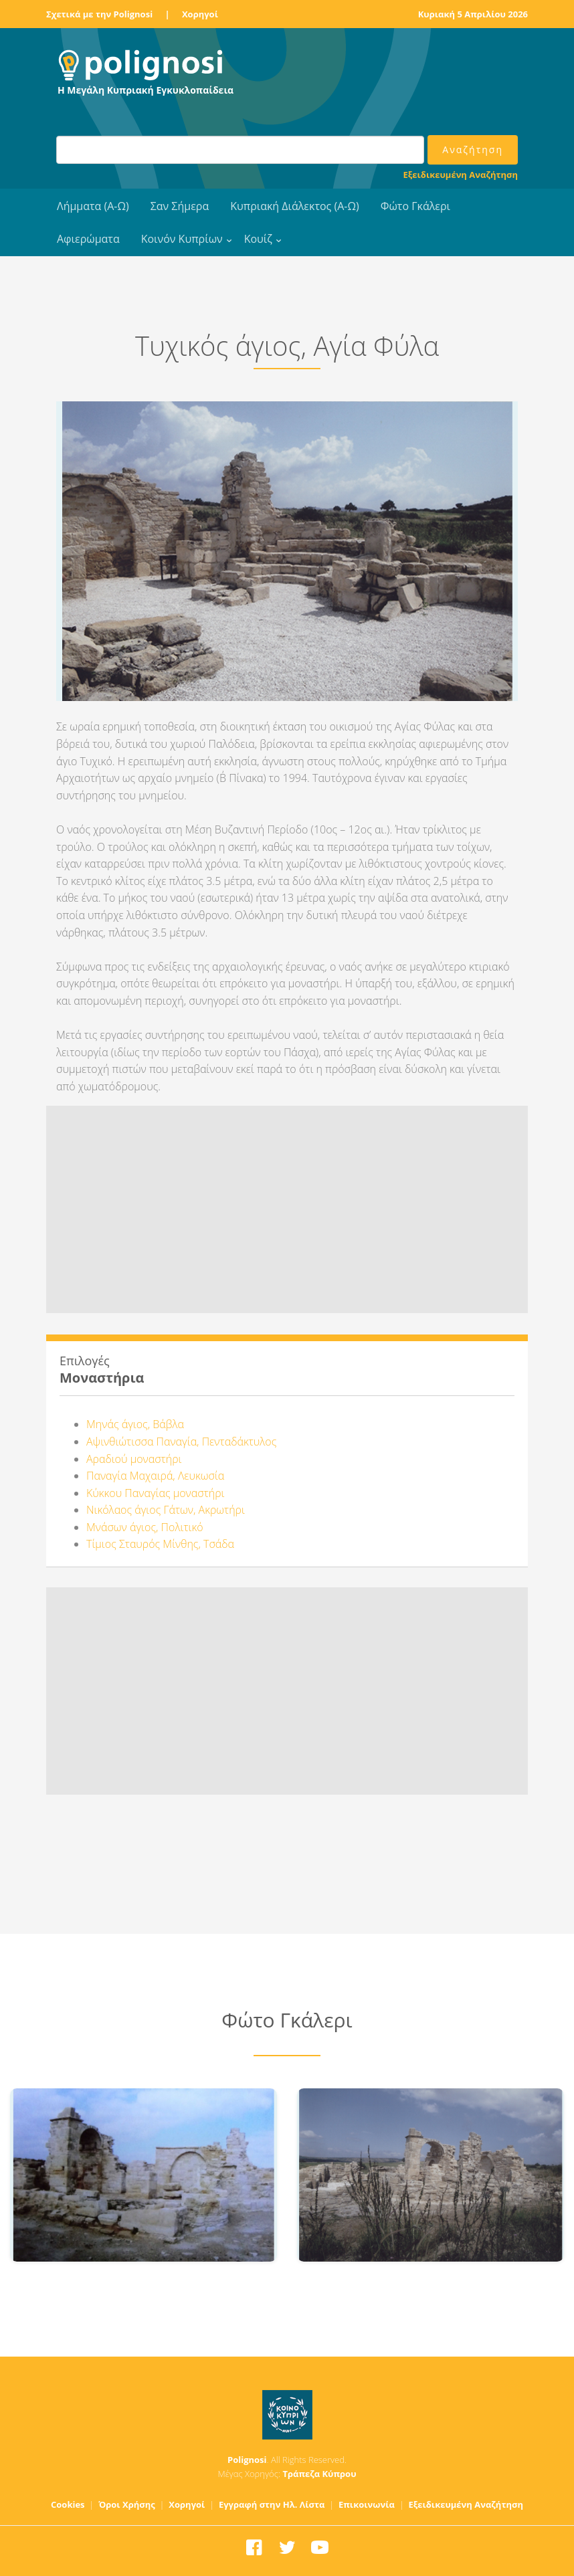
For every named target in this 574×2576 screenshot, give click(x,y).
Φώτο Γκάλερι (415, 206)
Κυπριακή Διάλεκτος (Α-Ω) (294, 206)
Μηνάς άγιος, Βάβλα (135, 1424)
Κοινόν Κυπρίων (182, 238)
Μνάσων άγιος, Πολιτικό (144, 1527)
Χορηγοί (200, 14)
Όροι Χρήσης (126, 2504)
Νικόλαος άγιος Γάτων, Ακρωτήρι (165, 1509)
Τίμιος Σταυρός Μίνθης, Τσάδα (160, 1544)
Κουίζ (258, 238)
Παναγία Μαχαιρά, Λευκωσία (155, 1475)
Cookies (68, 2504)
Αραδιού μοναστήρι (133, 1459)
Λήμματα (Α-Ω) (93, 206)
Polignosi (247, 2460)
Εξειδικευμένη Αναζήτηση (460, 175)
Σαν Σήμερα (180, 206)
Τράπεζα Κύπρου (319, 2474)
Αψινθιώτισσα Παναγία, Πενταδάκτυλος (181, 1441)
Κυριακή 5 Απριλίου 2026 (473, 14)
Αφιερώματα (88, 238)
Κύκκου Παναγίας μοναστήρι (155, 1493)
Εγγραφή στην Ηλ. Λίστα (272, 2504)
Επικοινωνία (367, 2504)
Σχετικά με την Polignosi (99, 14)
